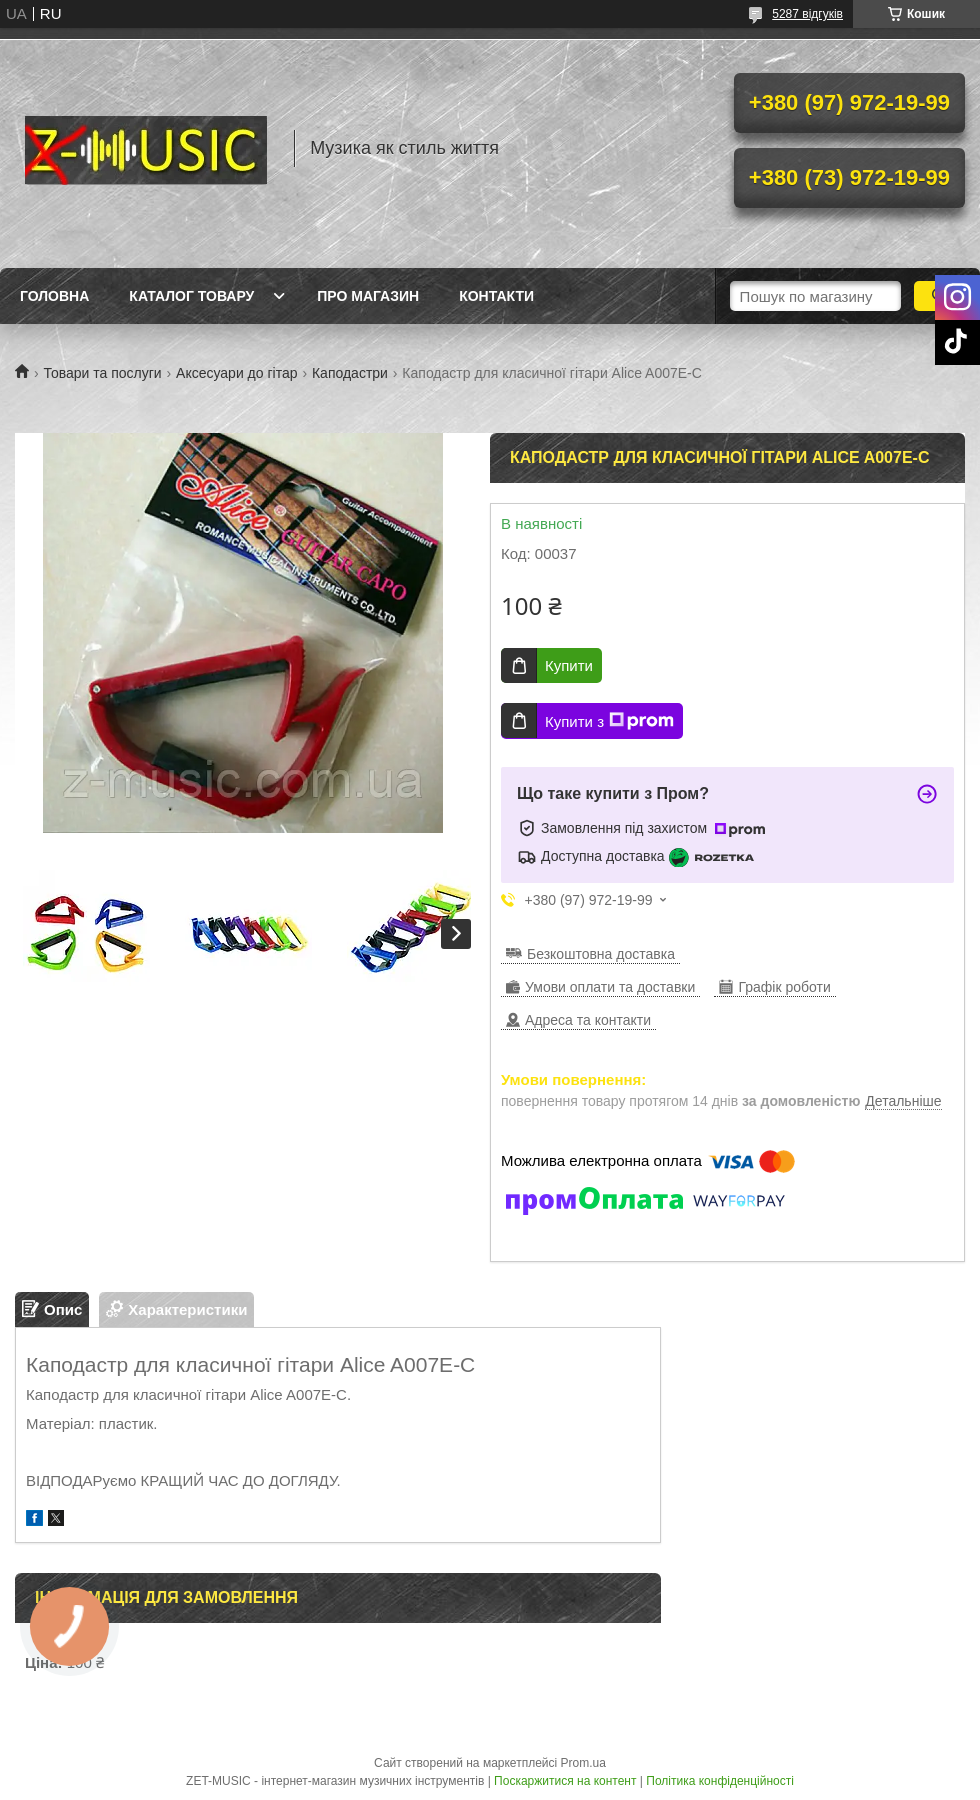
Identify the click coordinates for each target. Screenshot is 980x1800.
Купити (569, 665)
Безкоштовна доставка (601, 954)
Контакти (496, 296)
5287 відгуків (807, 14)
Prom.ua (583, 1763)
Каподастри (350, 373)
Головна (54, 296)
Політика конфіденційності (720, 1781)
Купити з (609, 721)
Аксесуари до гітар (236, 373)
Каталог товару (191, 296)
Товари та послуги (102, 373)
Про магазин (368, 296)
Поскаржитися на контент (565, 1781)
